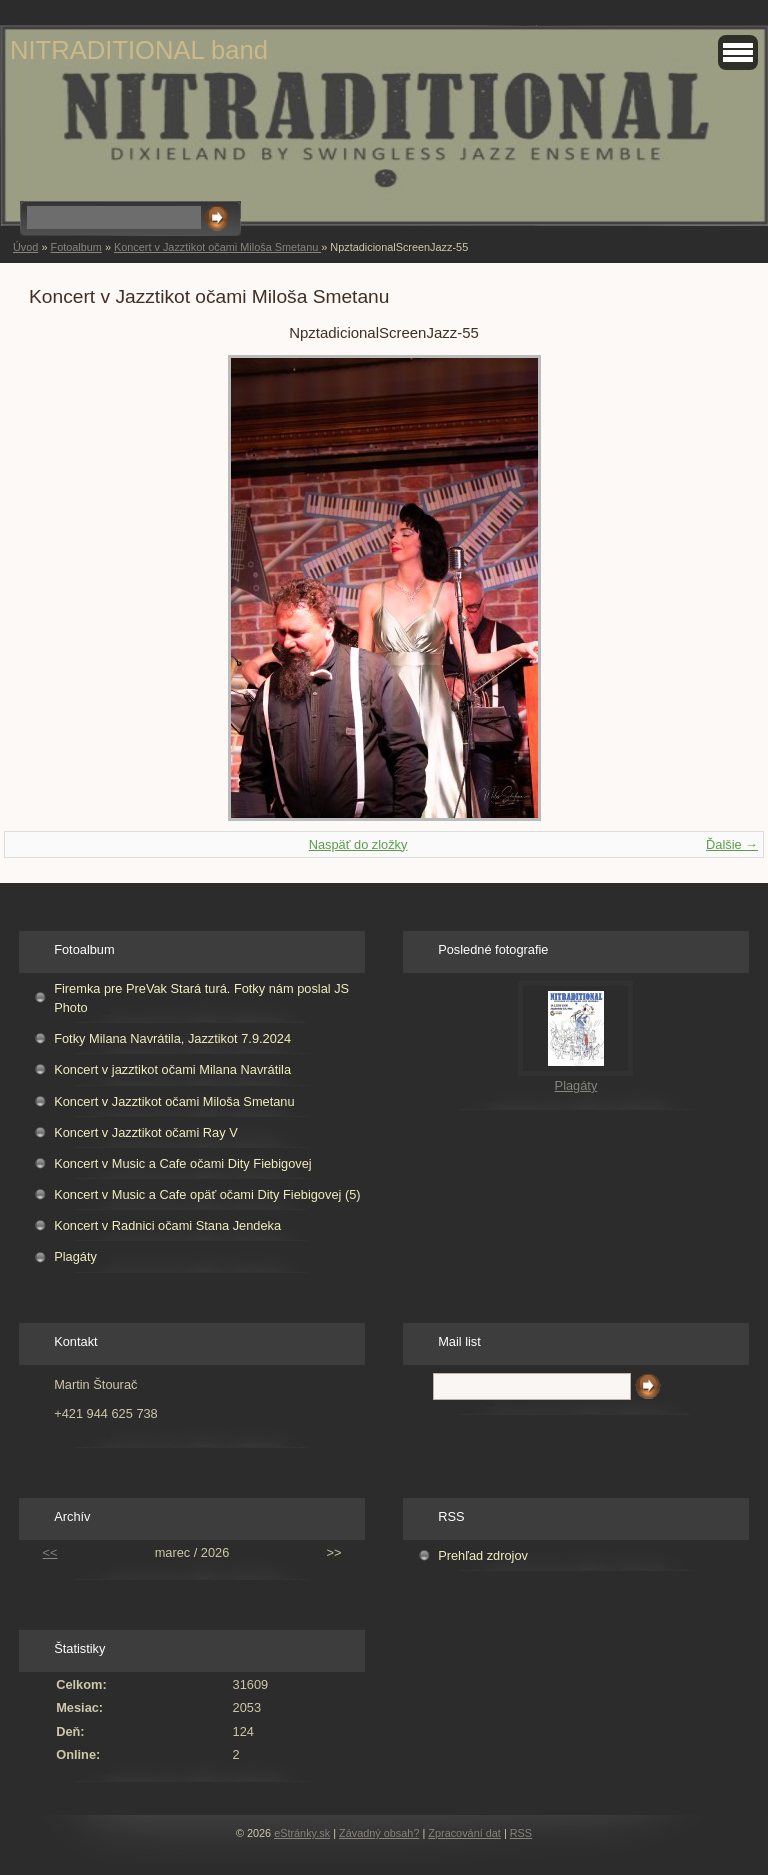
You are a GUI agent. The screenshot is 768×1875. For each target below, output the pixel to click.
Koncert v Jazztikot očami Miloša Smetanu (217, 247)
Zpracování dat (464, 1833)
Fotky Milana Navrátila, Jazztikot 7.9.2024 (172, 1038)
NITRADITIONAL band (139, 50)
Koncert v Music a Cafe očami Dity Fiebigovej (182, 1163)
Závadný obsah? (379, 1833)
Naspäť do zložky (358, 844)
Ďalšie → (732, 844)
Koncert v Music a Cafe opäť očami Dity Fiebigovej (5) (207, 1194)
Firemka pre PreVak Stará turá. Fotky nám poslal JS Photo (201, 998)
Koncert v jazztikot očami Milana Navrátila (172, 1069)
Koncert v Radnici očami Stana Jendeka (167, 1225)
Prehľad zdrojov (483, 1555)
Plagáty (75, 1256)
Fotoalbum (75, 247)
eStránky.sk (302, 1833)
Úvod (25, 247)
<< (50, 1552)
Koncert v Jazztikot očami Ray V (146, 1132)
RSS (521, 1833)
